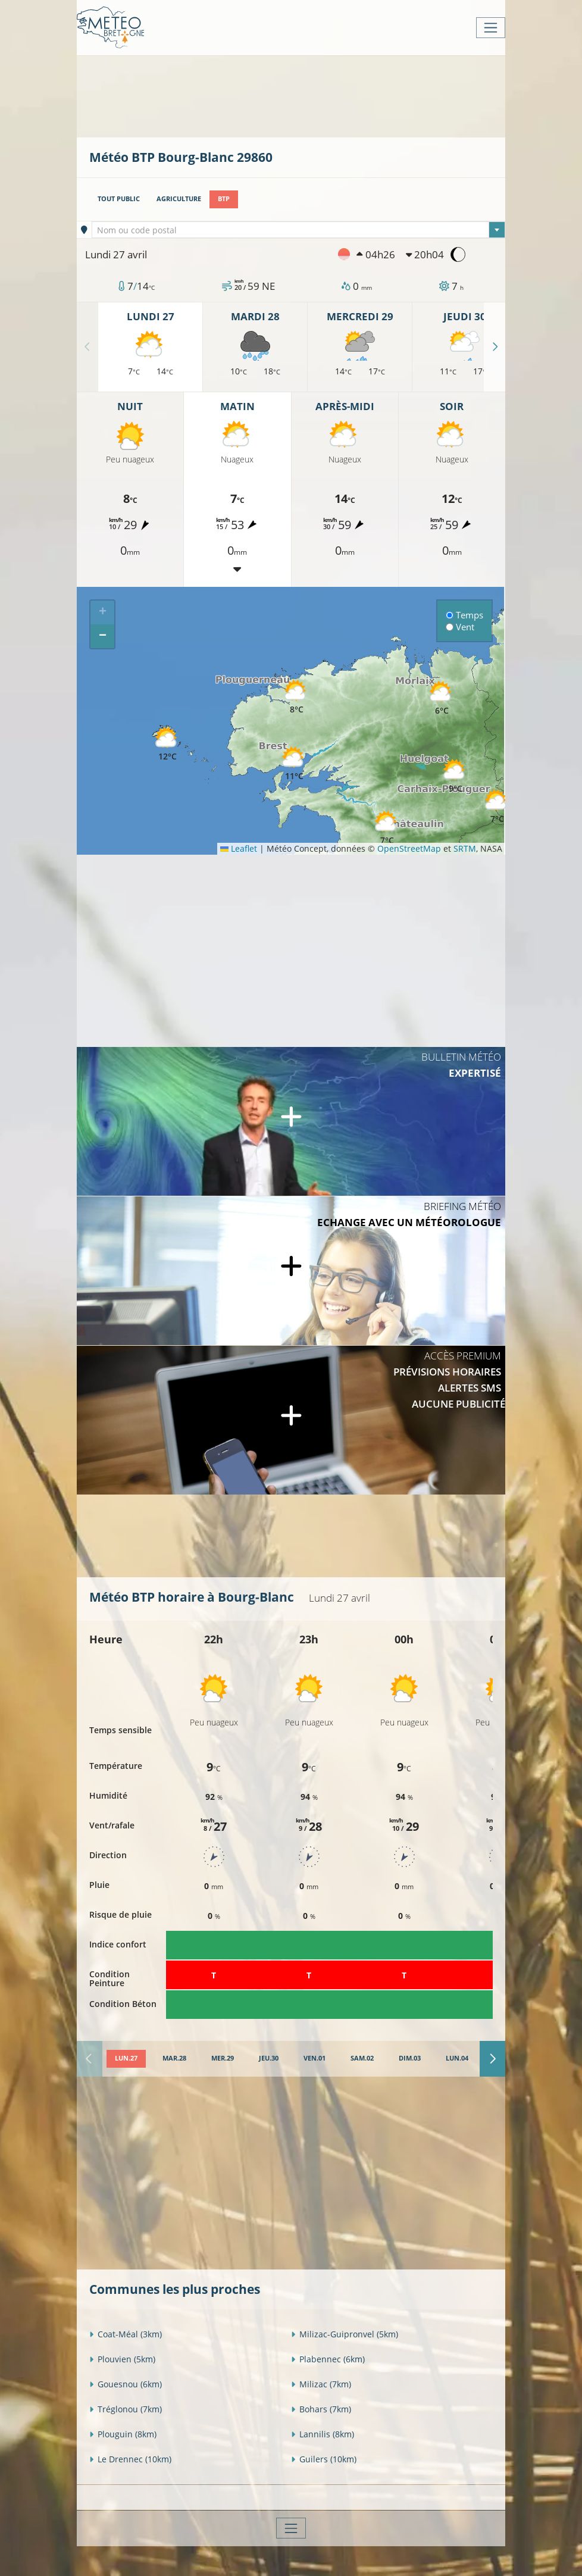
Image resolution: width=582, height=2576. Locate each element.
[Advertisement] (305, 95)
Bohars (321, 2409)
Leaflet (238, 848)
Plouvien (122, 2359)
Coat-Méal (125, 2334)
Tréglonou (125, 2409)
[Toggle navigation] (490, 27)
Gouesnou (125, 2384)
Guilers (323, 2459)
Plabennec (328, 2359)
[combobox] (299, 229)
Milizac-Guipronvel (344, 2334)
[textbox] (298, 230)
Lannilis (322, 2434)
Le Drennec (130, 2459)
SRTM (464, 848)
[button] (294, 763)
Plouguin (123, 2434)
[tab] (126, 2059)
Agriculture (179, 199)
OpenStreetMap (409, 848)
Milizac (321, 2384)
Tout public (119, 199)
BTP (224, 199)
